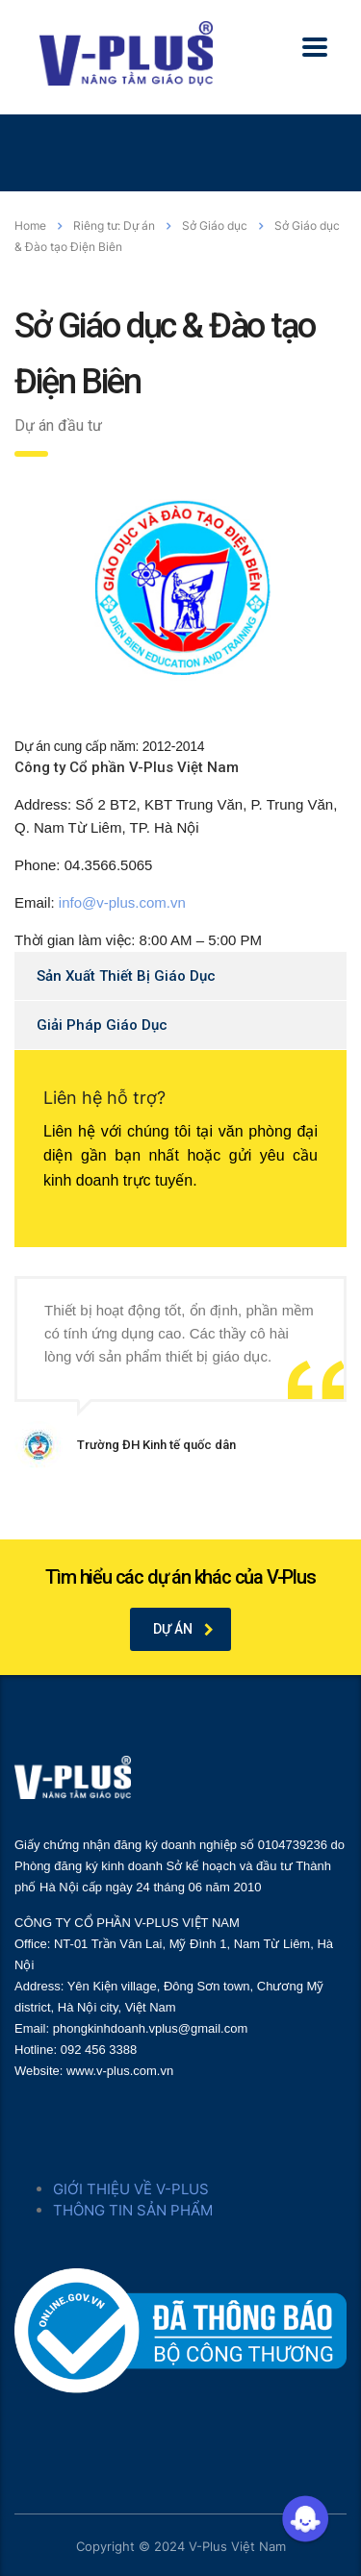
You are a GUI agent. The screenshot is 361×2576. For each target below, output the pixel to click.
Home (30, 225)
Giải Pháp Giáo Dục (102, 1025)
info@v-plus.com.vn (122, 902)
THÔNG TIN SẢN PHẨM (133, 2210)
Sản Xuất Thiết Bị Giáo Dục (126, 976)
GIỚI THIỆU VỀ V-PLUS (131, 2189)
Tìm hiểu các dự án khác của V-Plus (180, 1576)
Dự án (183, 1629)
